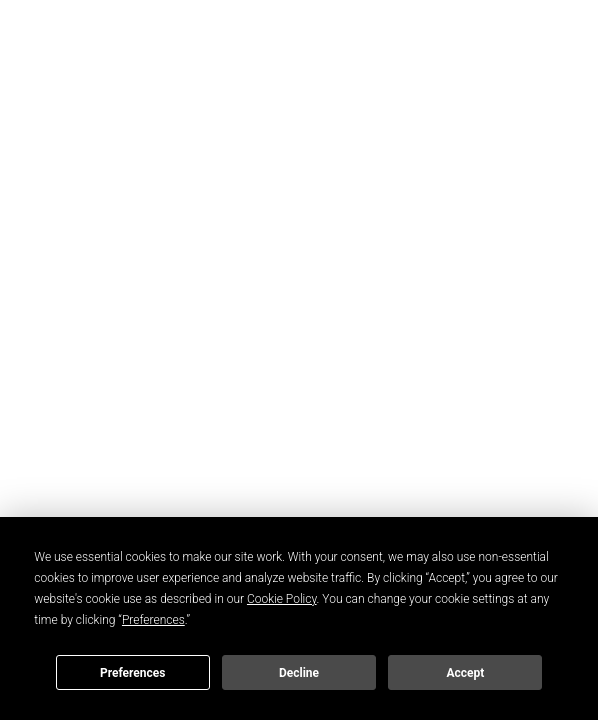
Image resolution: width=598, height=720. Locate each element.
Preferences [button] (153, 620)
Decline (299, 673)
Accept (465, 673)
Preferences (133, 673)
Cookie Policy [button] (282, 599)
